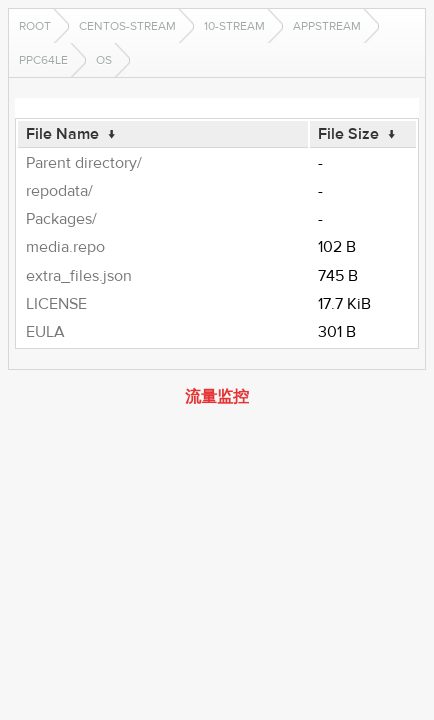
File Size (348, 134)
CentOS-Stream (127, 26)
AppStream (327, 26)
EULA (45, 332)
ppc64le (43, 60)
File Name (62, 134)
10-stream (234, 26)
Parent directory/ (84, 163)
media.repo (65, 247)
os (104, 60)
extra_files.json (79, 276)
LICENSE (56, 304)
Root (35, 26)
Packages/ (61, 219)
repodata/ (59, 191)
